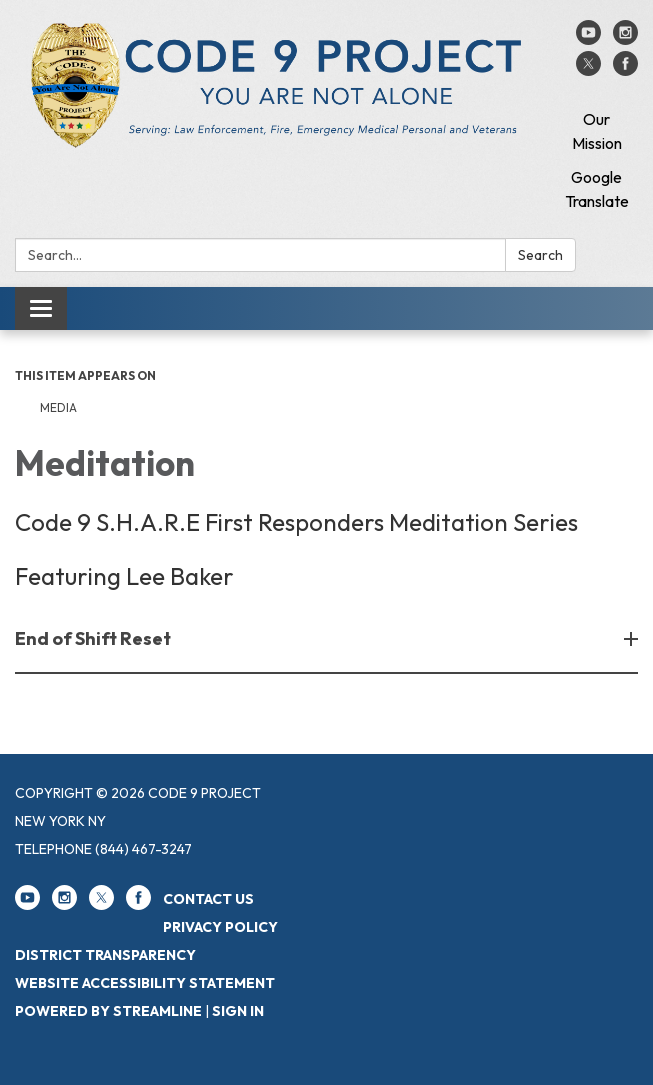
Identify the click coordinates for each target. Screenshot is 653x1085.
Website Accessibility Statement (145, 983)
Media (58, 407)
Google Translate (597, 189)
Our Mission (597, 131)
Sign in (238, 1011)
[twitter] (588, 70)
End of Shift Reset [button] (94, 638)
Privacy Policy (220, 927)
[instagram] (625, 39)
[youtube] (588, 39)
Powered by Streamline (108, 1011)
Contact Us (208, 899)
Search (540, 255)
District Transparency (105, 955)
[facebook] (625, 70)
